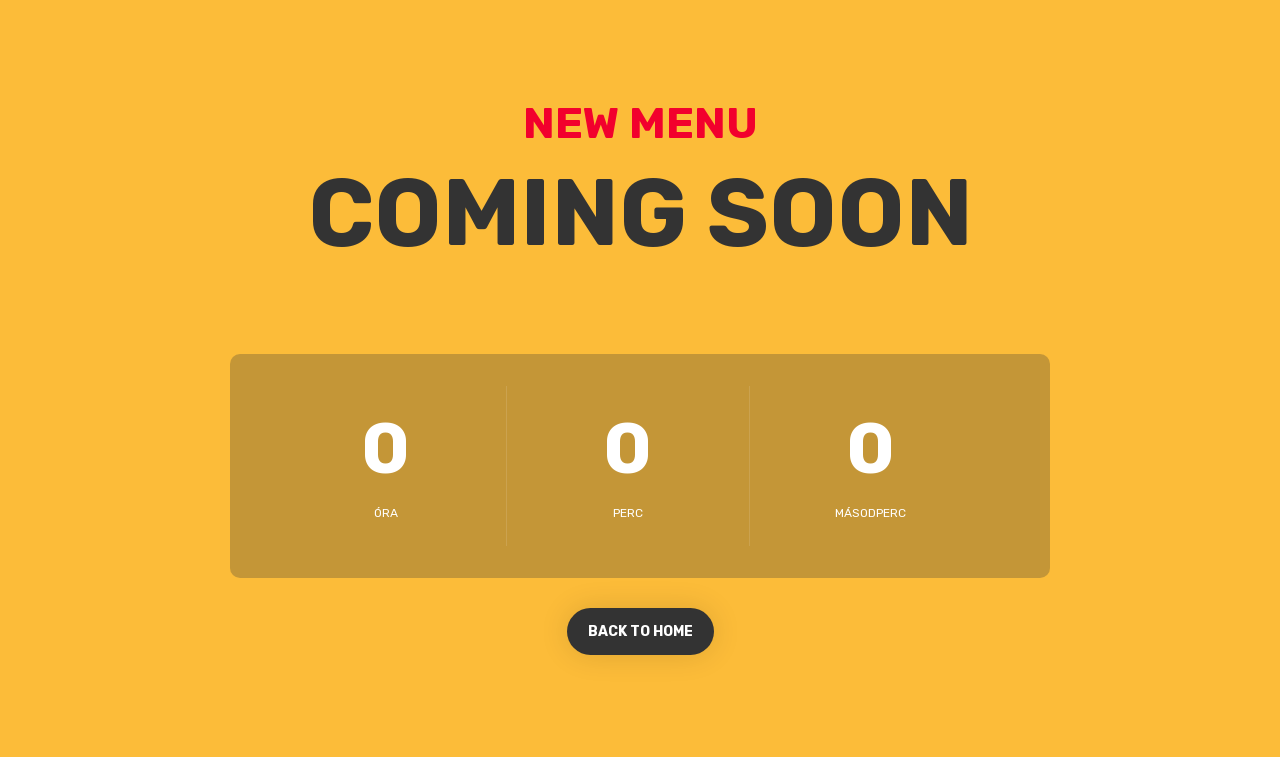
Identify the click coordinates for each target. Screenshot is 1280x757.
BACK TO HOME (640, 631)
